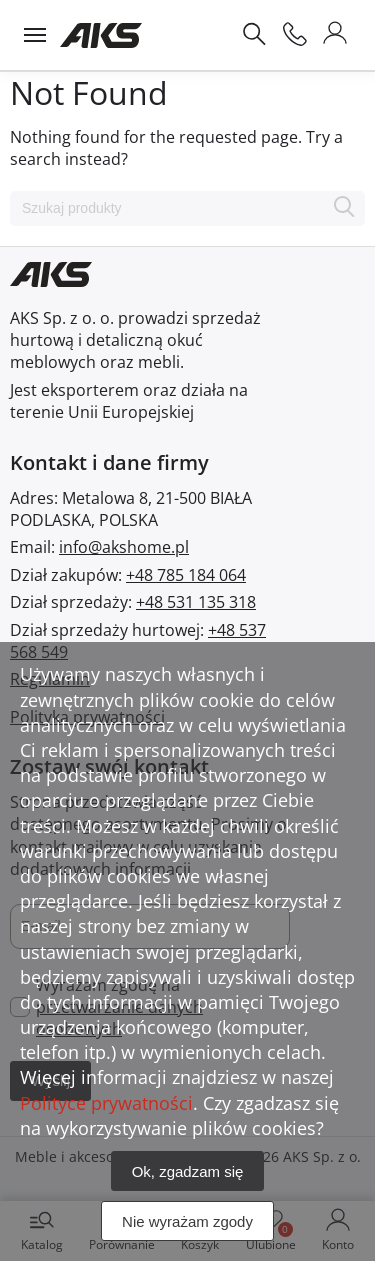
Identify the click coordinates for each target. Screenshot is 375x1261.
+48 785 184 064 (186, 575)
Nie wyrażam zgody (187, 1221)
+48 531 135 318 (196, 602)
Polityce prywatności (106, 1103)
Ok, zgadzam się (188, 1171)
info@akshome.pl (124, 547)
